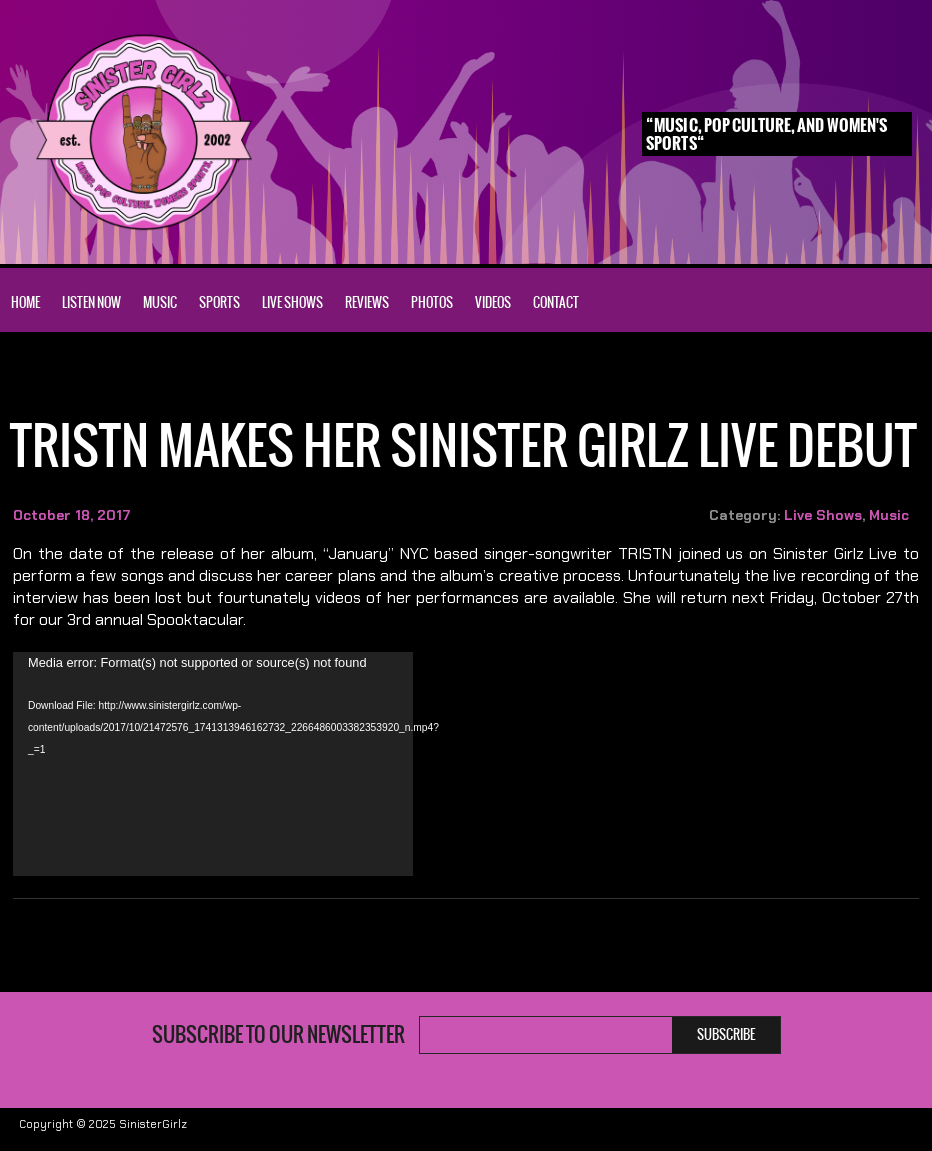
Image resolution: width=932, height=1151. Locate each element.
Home (25, 302)
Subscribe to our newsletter (278, 1035)
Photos (432, 302)
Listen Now (91, 302)
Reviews (367, 302)
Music (160, 302)
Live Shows (292, 302)
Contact (556, 302)
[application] (213, 764)
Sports (219, 302)
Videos (493, 302)
